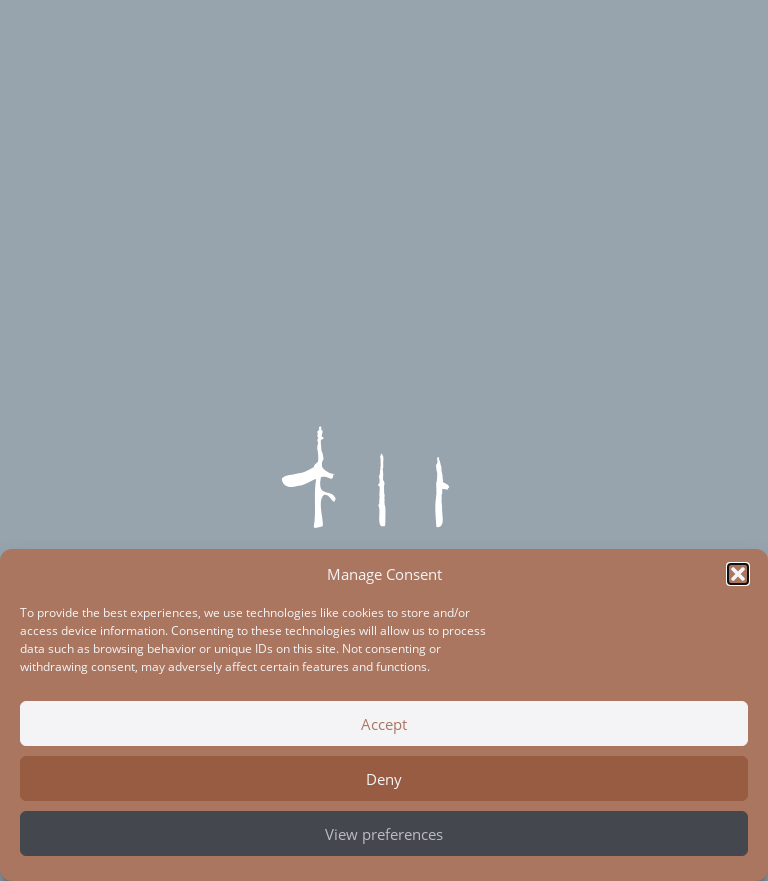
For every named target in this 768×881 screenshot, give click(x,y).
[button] (738, 574)
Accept (384, 724)
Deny (384, 779)
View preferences (384, 834)
